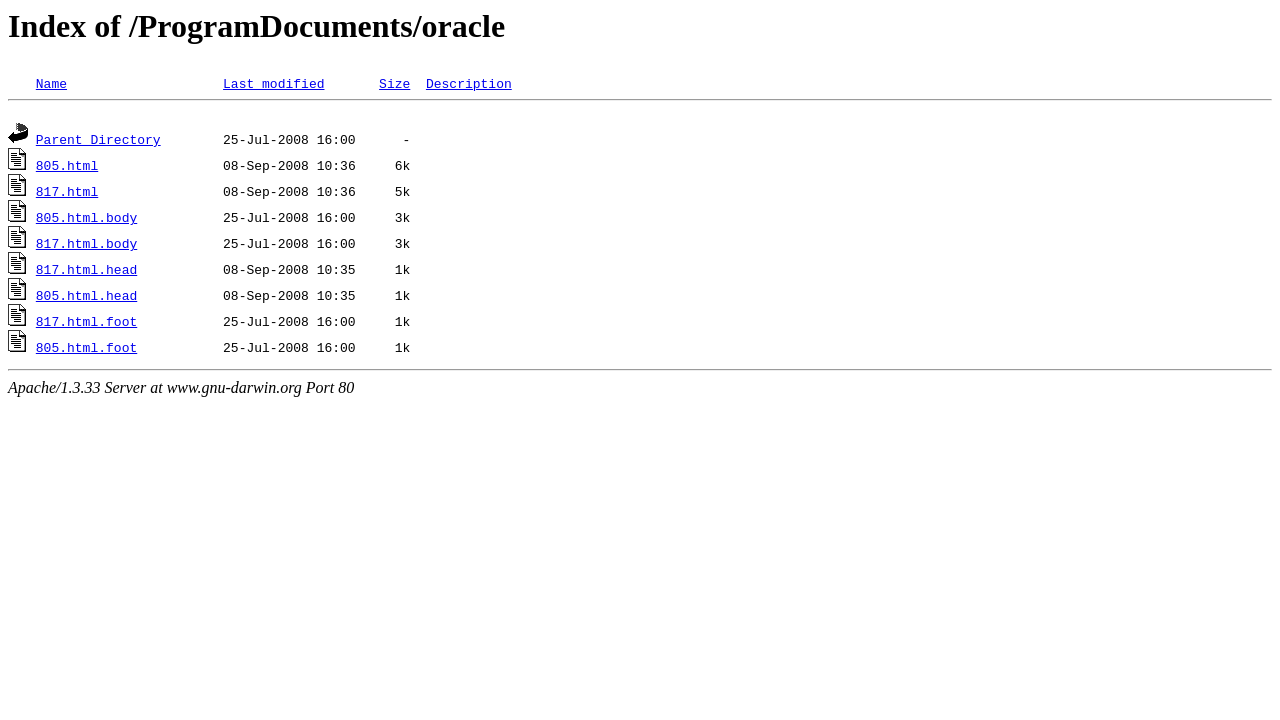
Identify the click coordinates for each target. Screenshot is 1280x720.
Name (51, 83)
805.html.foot (86, 350)
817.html (67, 194)
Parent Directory (98, 142)
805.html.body (86, 220)
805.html (67, 168)
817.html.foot (86, 324)
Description (469, 83)
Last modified (273, 83)
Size (394, 83)
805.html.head (86, 298)
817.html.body (86, 246)
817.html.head (86, 272)
